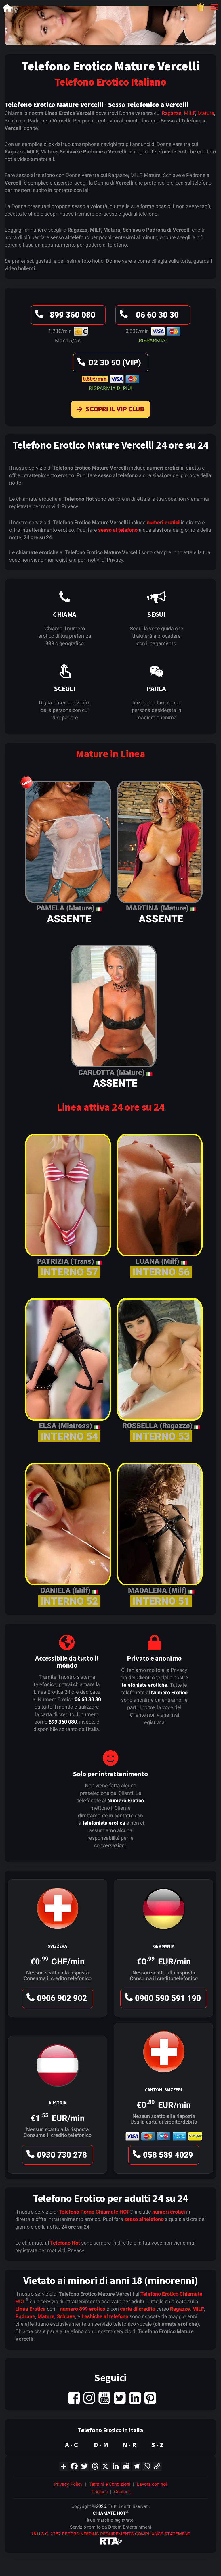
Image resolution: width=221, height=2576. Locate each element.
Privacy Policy (68, 2484)
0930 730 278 (56, 2156)
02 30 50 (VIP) (108, 364)
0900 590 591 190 (162, 1999)
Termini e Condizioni (109, 2484)
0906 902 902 (56, 1999)
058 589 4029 (162, 2156)
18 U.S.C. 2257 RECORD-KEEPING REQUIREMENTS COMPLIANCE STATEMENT (110, 2534)
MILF (189, 113)
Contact (122, 2491)
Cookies (100, 2491)
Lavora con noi (152, 2484)
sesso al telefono (118, 530)
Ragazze (172, 113)
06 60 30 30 (148, 316)
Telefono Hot (65, 2243)
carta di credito (137, 2309)
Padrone (25, 2316)
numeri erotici (163, 522)
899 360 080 (64, 316)
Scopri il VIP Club (109, 410)
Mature (205, 113)
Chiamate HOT (112, 2212)
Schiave (66, 2316)
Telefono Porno (76, 2212)
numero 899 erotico (82, 2309)
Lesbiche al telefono (104, 2316)
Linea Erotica (30, 2309)
